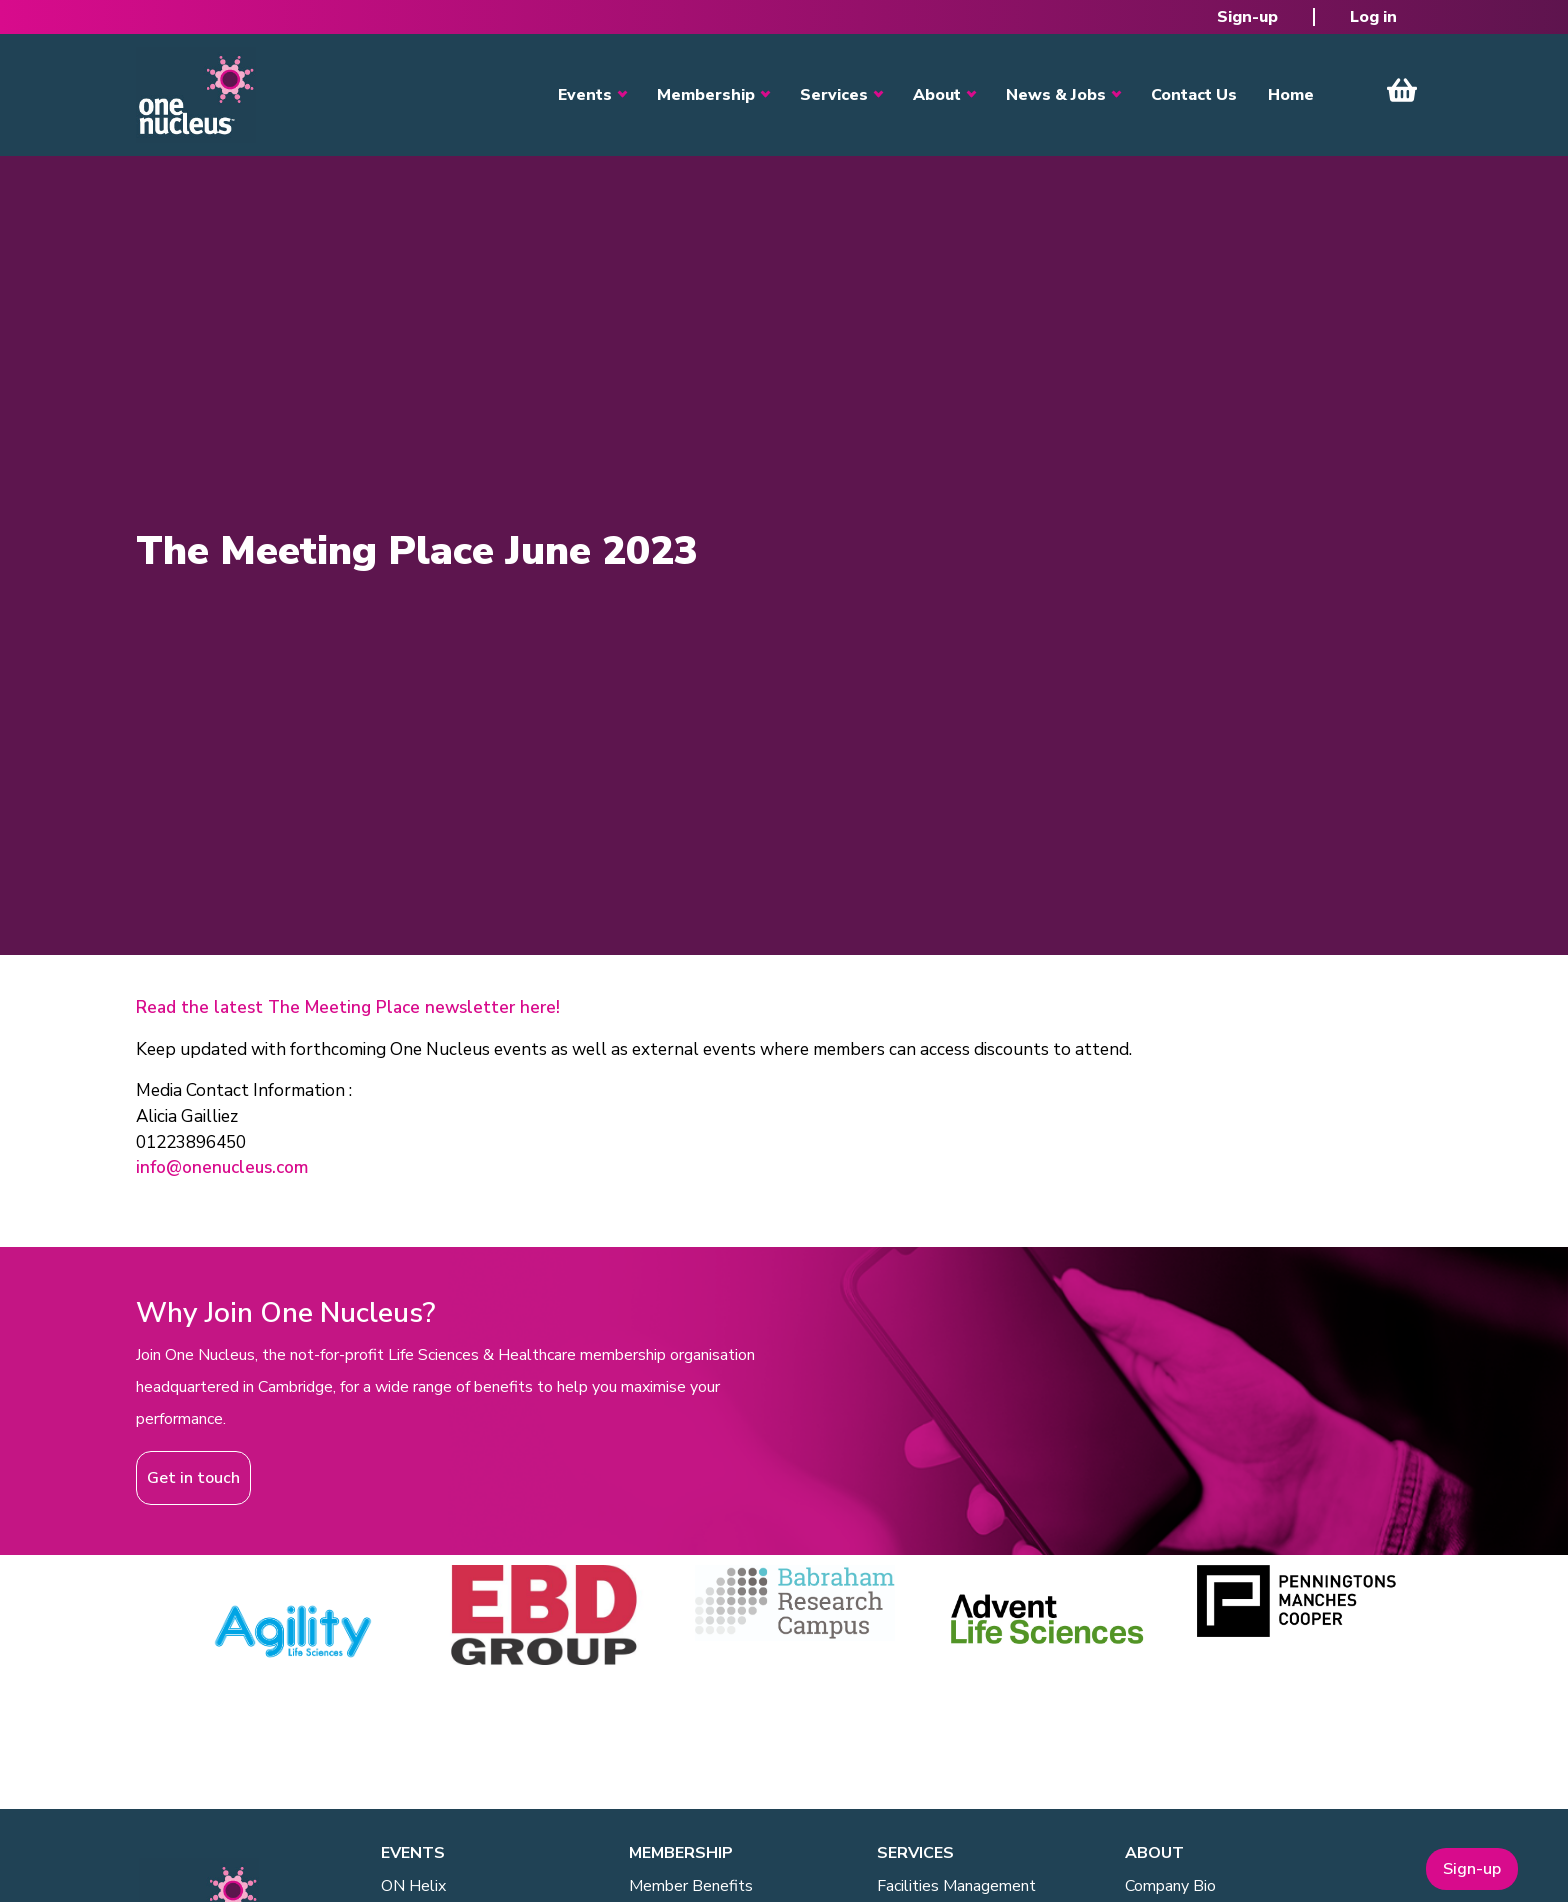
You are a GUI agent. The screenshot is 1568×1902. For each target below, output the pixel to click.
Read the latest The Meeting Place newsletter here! (348, 1007)
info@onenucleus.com (222, 1167)
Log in (1373, 17)
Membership (706, 95)
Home (1291, 95)
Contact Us (1194, 95)
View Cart (1402, 90)
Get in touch (193, 1478)
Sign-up (1247, 17)
